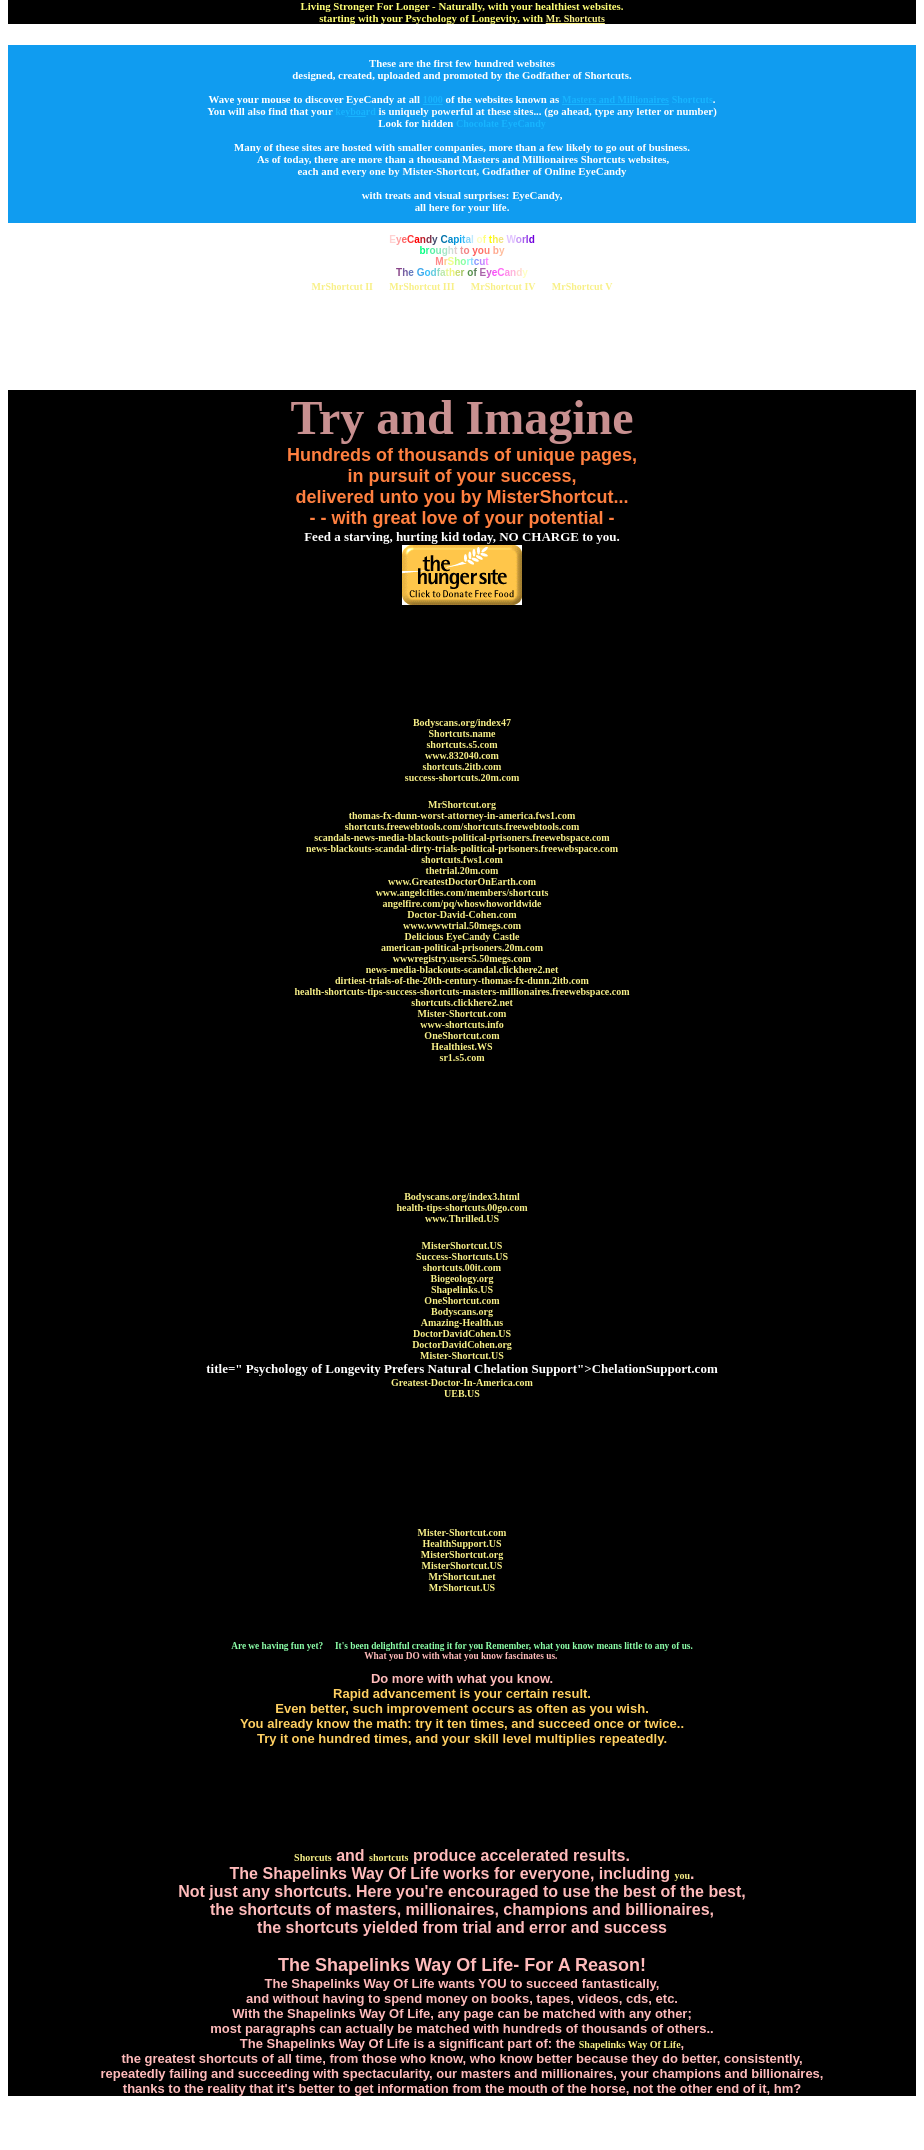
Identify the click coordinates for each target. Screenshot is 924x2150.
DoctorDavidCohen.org (462, 1344)
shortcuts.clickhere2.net (461, 1002)
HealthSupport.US (461, 1543)
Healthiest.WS (461, 1046)
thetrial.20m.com (462, 870)
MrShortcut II (342, 286)
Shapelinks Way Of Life (630, 2044)
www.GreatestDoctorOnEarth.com (462, 881)
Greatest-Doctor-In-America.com (462, 1382)
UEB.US (462, 1393)
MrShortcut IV (503, 286)
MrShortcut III (421, 286)
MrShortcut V (582, 286)
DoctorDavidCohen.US (462, 1333)
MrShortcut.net (462, 1576)
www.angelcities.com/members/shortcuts (462, 892)
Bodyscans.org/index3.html (462, 1196)
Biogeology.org (461, 1278)
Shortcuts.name (462, 733)
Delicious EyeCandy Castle (462, 936)
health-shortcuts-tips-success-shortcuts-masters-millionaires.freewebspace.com (461, 991)
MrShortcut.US (462, 1587)
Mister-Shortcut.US (462, 1355)
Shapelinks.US (462, 1289)
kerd (355, 111)
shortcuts (388, 1857)
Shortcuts (692, 99)
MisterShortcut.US (462, 1245)
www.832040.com (462, 755)
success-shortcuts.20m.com (462, 777)
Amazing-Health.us (462, 1322)
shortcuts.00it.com (462, 1267)
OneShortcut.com (461, 1035)
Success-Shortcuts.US (462, 1256)
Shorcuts (313, 1857)
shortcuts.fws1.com (462, 859)
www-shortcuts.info (462, 1024)
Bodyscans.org (462, 1311)
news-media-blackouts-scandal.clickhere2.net (462, 969)
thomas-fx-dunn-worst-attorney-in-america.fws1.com (462, 815)
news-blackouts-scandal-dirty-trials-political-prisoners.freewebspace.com (462, 848)
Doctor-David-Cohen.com (461, 914)
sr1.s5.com (462, 1057)
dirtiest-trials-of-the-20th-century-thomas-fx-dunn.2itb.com (462, 980)
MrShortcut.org (462, 804)
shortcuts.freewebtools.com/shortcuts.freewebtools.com (462, 826)
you (682, 1875)
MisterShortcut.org (462, 1554)
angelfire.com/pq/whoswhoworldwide (462, 903)
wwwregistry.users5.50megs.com (462, 958)
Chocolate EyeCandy (501, 123)
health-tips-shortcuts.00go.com (461, 1207)
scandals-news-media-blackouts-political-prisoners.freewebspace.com (461, 837)
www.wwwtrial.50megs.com (462, 925)
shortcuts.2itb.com (462, 766)
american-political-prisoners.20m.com (462, 947)
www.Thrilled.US (462, 1218)
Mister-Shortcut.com (462, 1013)
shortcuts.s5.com (461, 744)
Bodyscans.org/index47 (462, 722)
